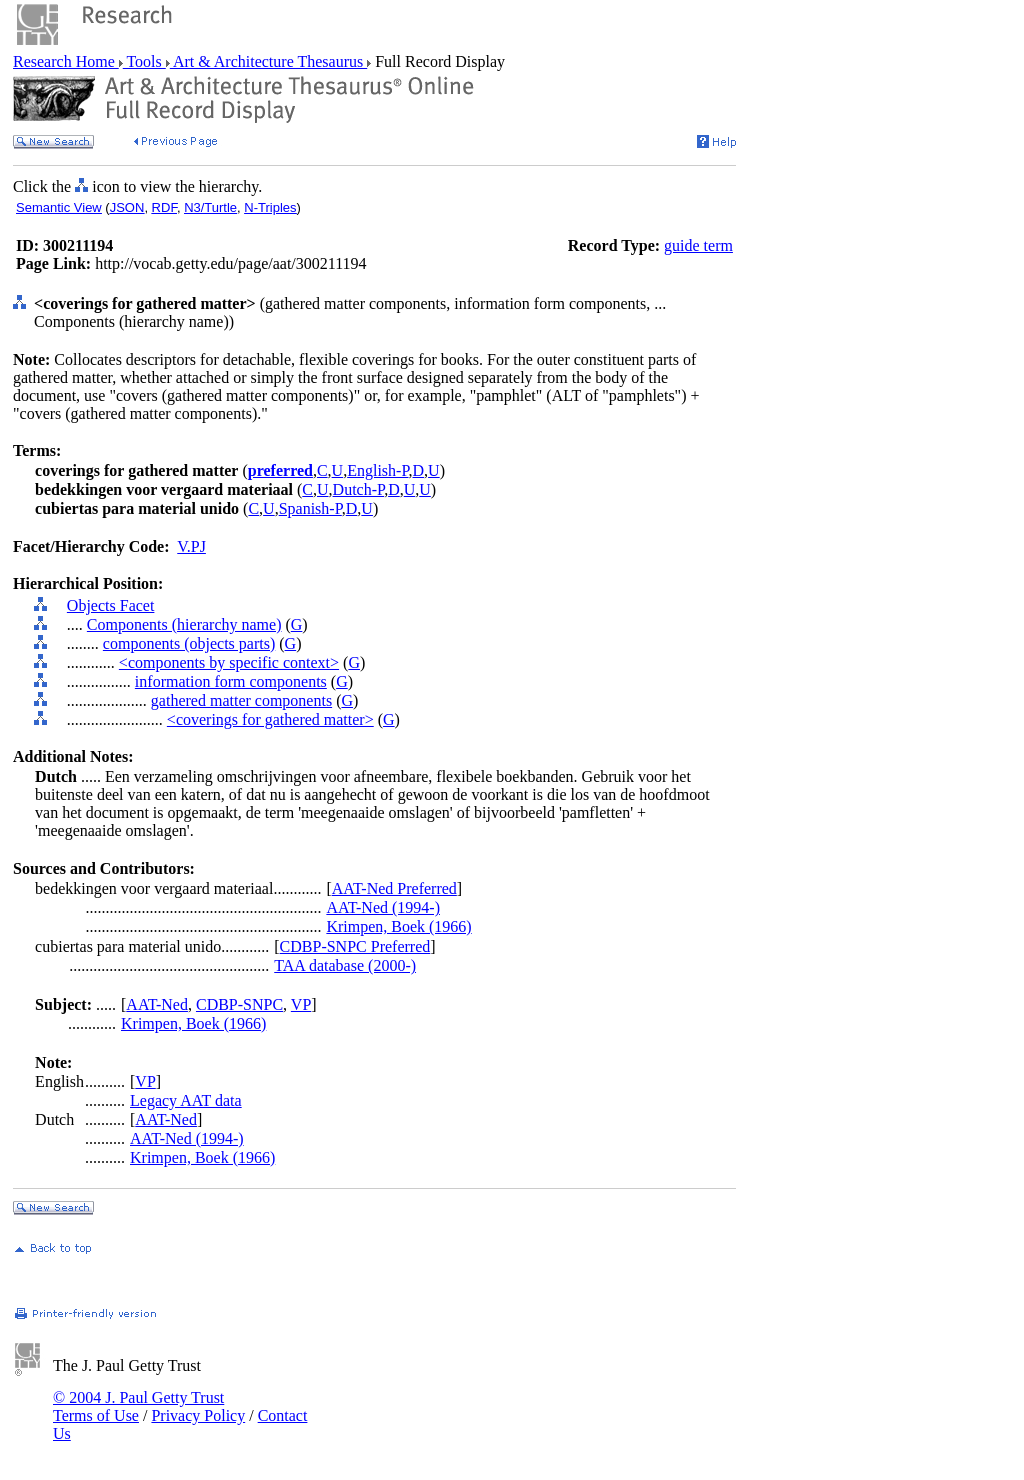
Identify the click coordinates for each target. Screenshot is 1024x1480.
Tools (144, 61)
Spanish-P (310, 508)
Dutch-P (359, 489)
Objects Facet (111, 605)
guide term (698, 245)
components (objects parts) (189, 643)
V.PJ (191, 546)
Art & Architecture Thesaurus (268, 61)
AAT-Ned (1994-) (383, 907)
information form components (231, 681)
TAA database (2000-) (345, 965)
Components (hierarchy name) (184, 624)
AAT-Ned (157, 1004)
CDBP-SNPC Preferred (355, 946)
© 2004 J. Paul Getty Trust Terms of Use (138, 1406)
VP (301, 1004)
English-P (377, 470)
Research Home (66, 61)
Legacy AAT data (186, 1100)
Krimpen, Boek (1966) (398, 926)
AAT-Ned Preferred (394, 888)
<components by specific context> (229, 662)
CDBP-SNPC (239, 1004)
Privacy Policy (198, 1415)
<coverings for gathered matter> (270, 719)
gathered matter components (241, 700)
